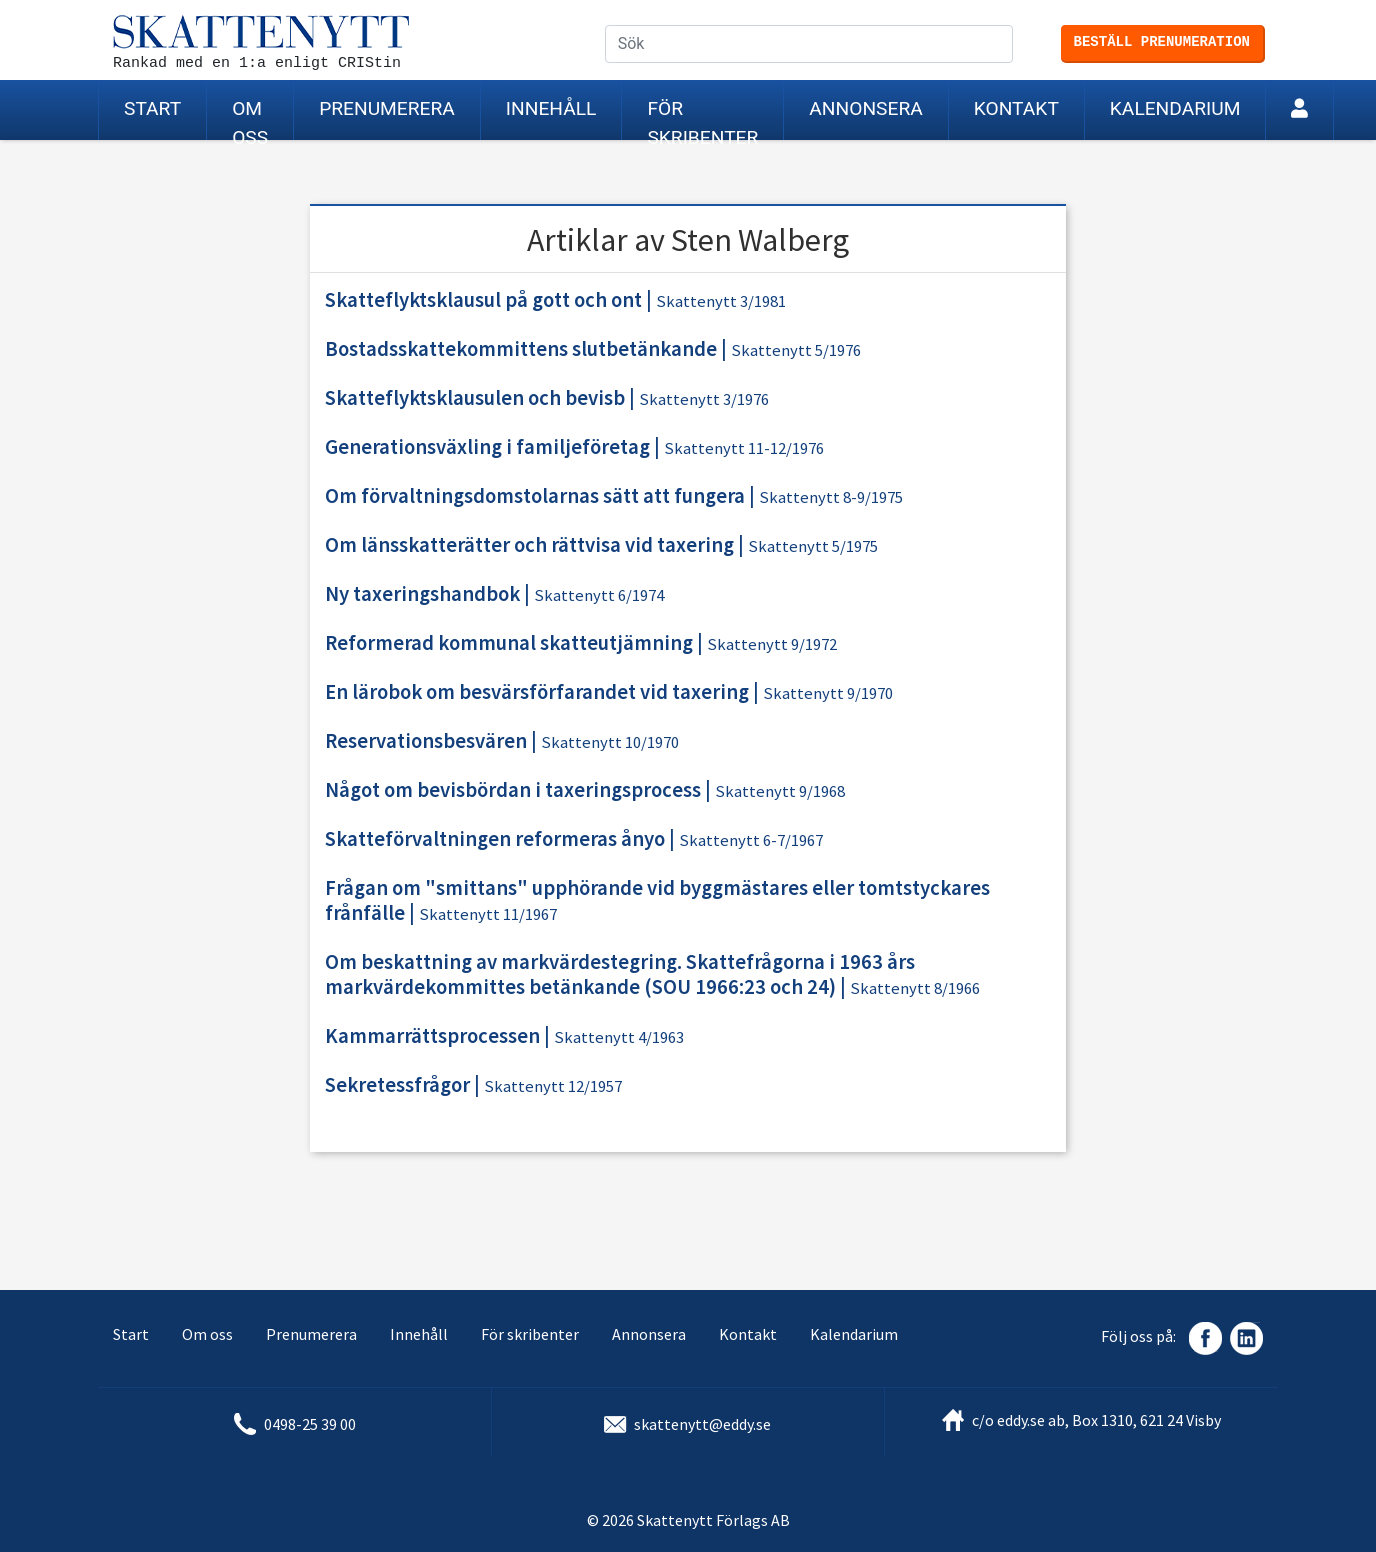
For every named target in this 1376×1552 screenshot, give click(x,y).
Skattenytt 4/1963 (619, 1037)
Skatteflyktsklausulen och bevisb (475, 398)
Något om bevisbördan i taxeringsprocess (513, 790)
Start (152, 108)
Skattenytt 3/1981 (721, 301)
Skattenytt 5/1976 (796, 350)
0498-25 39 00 (310, 1424)
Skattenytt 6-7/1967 (751, 840)
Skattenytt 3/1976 (704, 399)
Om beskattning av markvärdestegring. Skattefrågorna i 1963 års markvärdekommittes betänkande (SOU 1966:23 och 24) (620, 974)
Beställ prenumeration (1162, 42)
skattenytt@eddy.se (702, 1424)
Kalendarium (1175, 108)
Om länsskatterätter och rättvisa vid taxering (529, 545)
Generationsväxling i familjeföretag (487, 447)
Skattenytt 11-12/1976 (744, 448)
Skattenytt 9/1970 (828, 693)
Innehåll (551, 108)
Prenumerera (387, 108)
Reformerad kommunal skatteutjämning (509, 643)
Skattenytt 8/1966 (915, 988)
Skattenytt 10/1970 (610, 742)
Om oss (250, 118)
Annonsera (865, 108)
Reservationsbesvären (426, 741)
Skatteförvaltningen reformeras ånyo (495, 839)
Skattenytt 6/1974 (599, 595)
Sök (1013, 45)
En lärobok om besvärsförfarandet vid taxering (537, 692)
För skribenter (702, 118)
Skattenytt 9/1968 (780, 791)
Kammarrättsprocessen (432, 1036)
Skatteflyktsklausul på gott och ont (483, 300)
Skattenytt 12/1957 (553, 1086)
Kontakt (1016, 108)
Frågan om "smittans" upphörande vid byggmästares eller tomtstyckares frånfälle (657, 900)
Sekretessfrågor (397, 1085)
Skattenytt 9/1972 (772, 644)
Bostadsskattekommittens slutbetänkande (521, 349)
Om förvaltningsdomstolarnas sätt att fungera (535, 496)
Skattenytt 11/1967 (488, 914)
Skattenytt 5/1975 (813, 546)
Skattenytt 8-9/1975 (831, 497)
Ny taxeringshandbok (422, 594)
